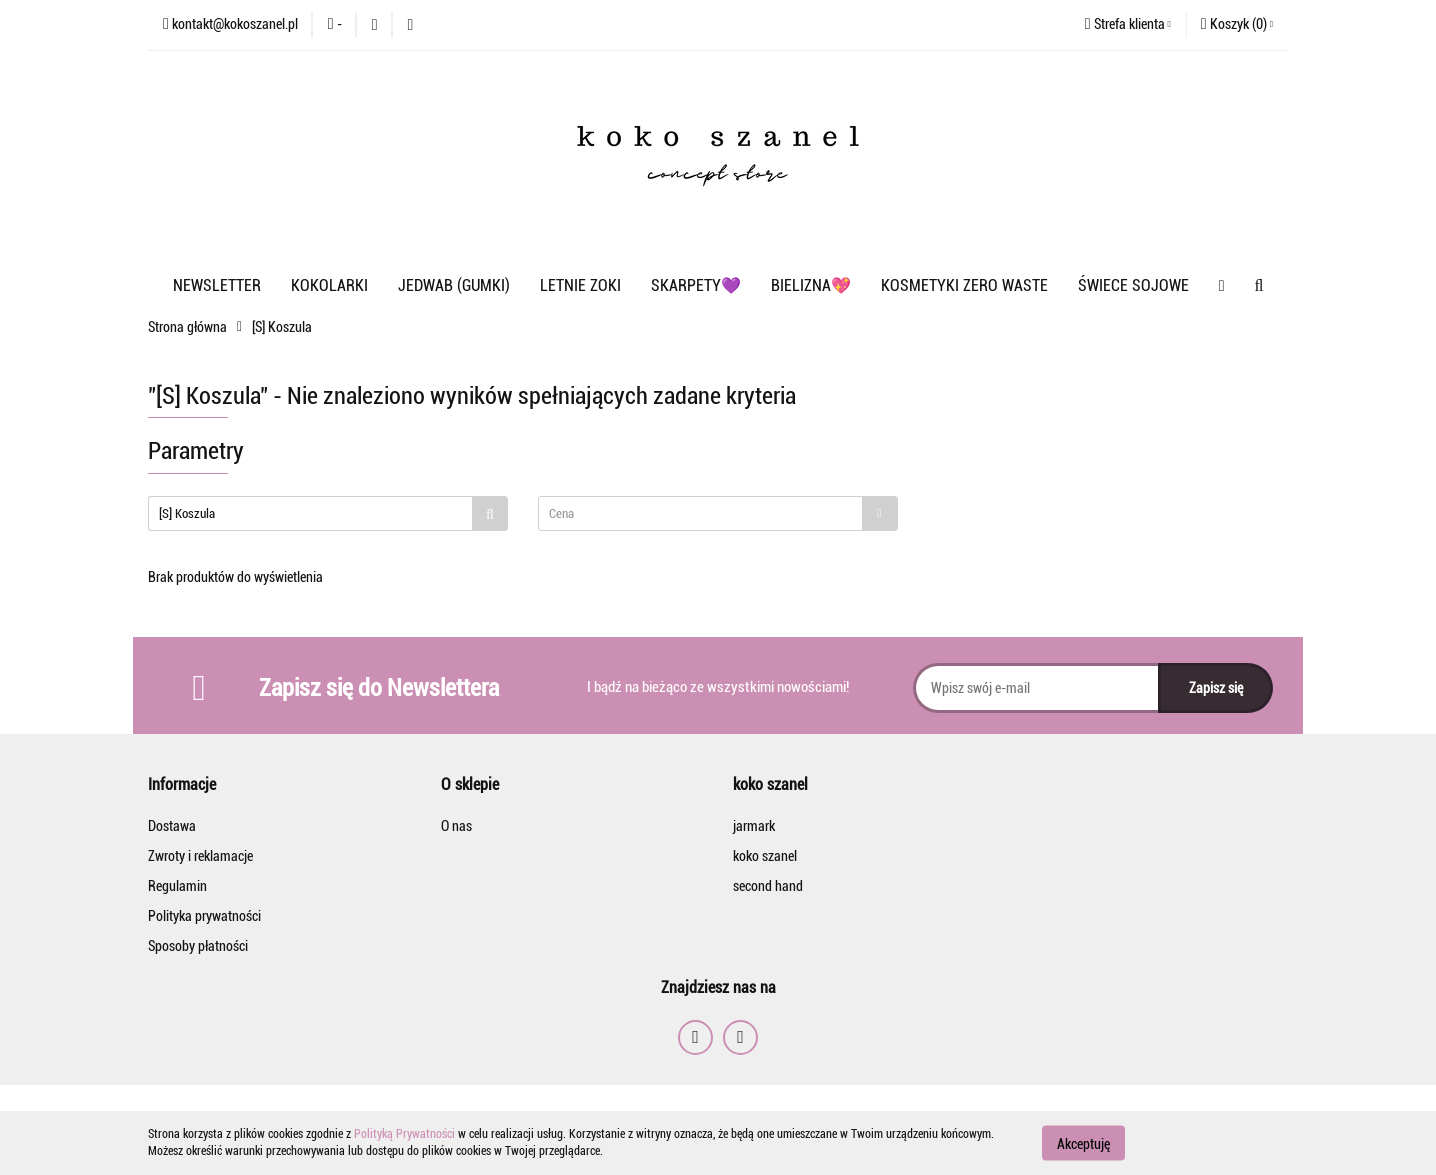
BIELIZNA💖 (811, 285)
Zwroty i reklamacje (200, 856)
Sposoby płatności (198, 946)
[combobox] (718, 513)
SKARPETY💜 (696, 285)
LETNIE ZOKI (580, 285)
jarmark (754, 826)
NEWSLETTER (217, 285)
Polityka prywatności (204, 916)
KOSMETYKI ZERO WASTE (964, 285)
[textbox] (700, 513)
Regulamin (177, 886)
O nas (456, 826)
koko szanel (765, 856)
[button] (1237, 25)
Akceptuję (1083, 1143)
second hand (768, 886)
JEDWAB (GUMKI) (454, 285)
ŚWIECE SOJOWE (1133, 285)
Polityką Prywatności (404, 1134)
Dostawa (172, 826)
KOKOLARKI (329, 285)
